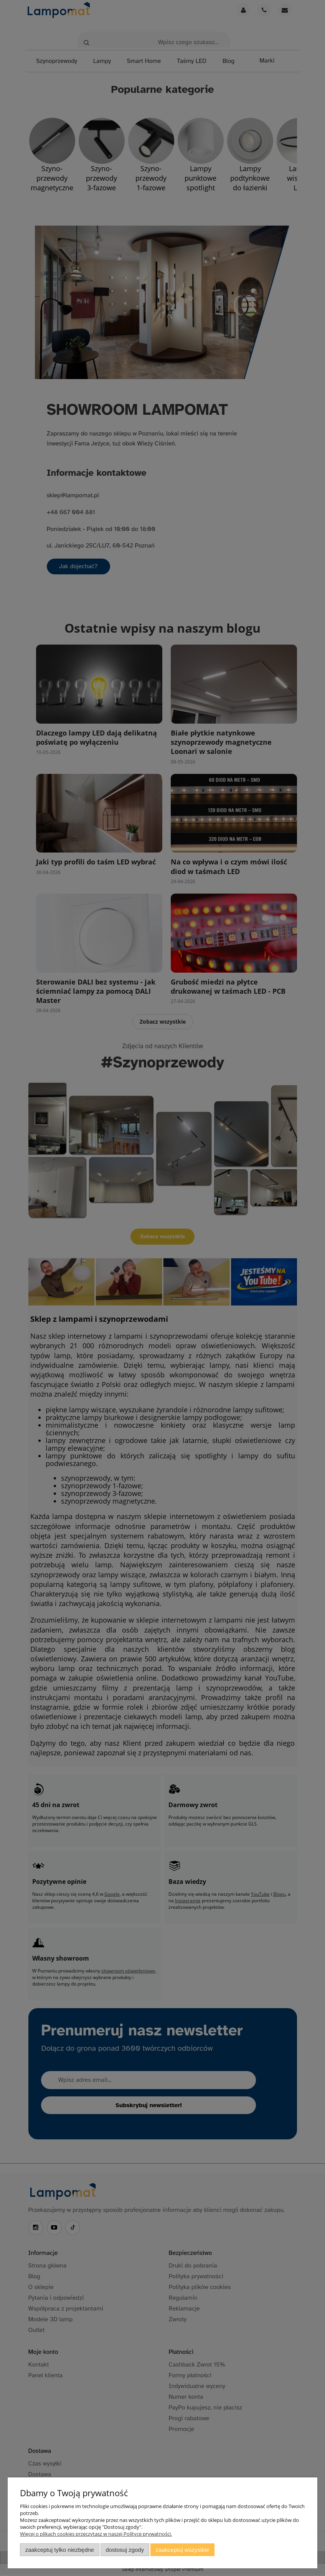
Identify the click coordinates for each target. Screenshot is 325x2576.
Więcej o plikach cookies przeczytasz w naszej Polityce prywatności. (96, 2533)
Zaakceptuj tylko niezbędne (59, 2549)
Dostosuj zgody (125, 2549)
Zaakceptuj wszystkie (182, 2549)
